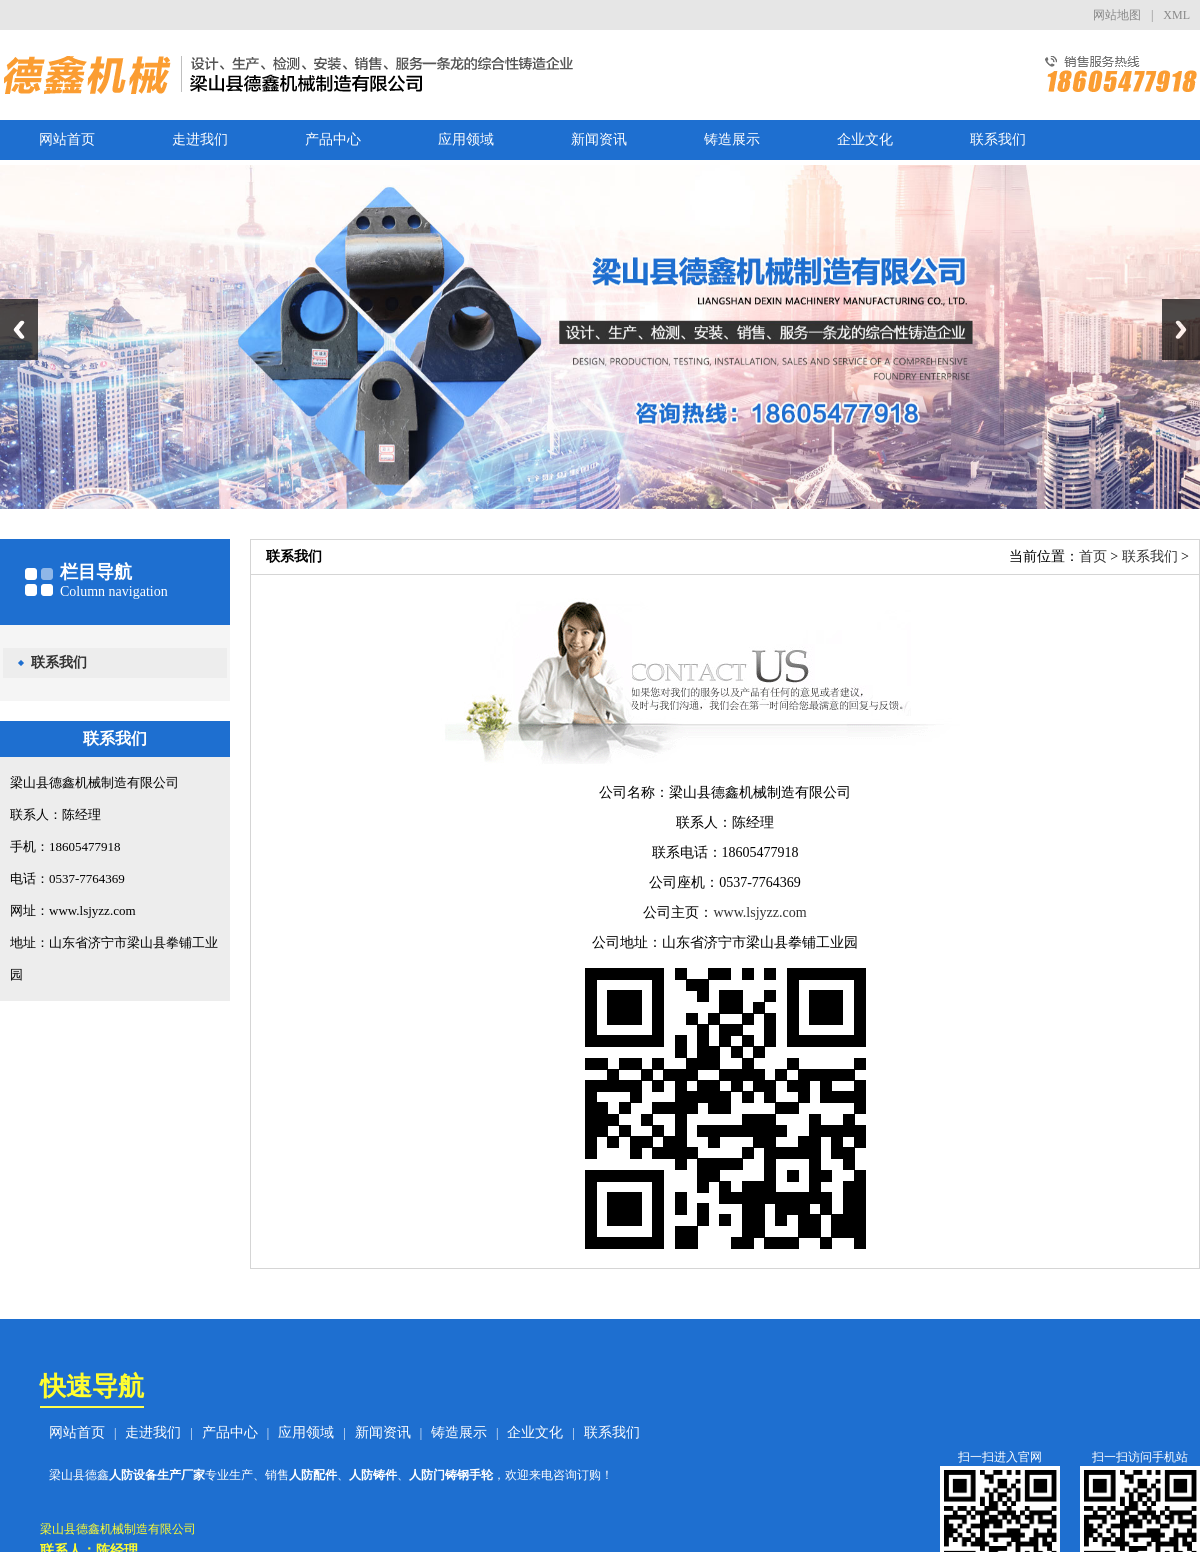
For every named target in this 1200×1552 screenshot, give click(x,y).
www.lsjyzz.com (759, 912)
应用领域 (466, 139)
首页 (1093, 556)
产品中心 (333, 139)
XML (1176, 15)
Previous (19, 329)
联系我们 (998, 139)
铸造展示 (732, 139)
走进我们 (200, 139)
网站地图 (1117, 15)
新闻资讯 (599, 139)
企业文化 (865, 139)
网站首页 (67, 139)
